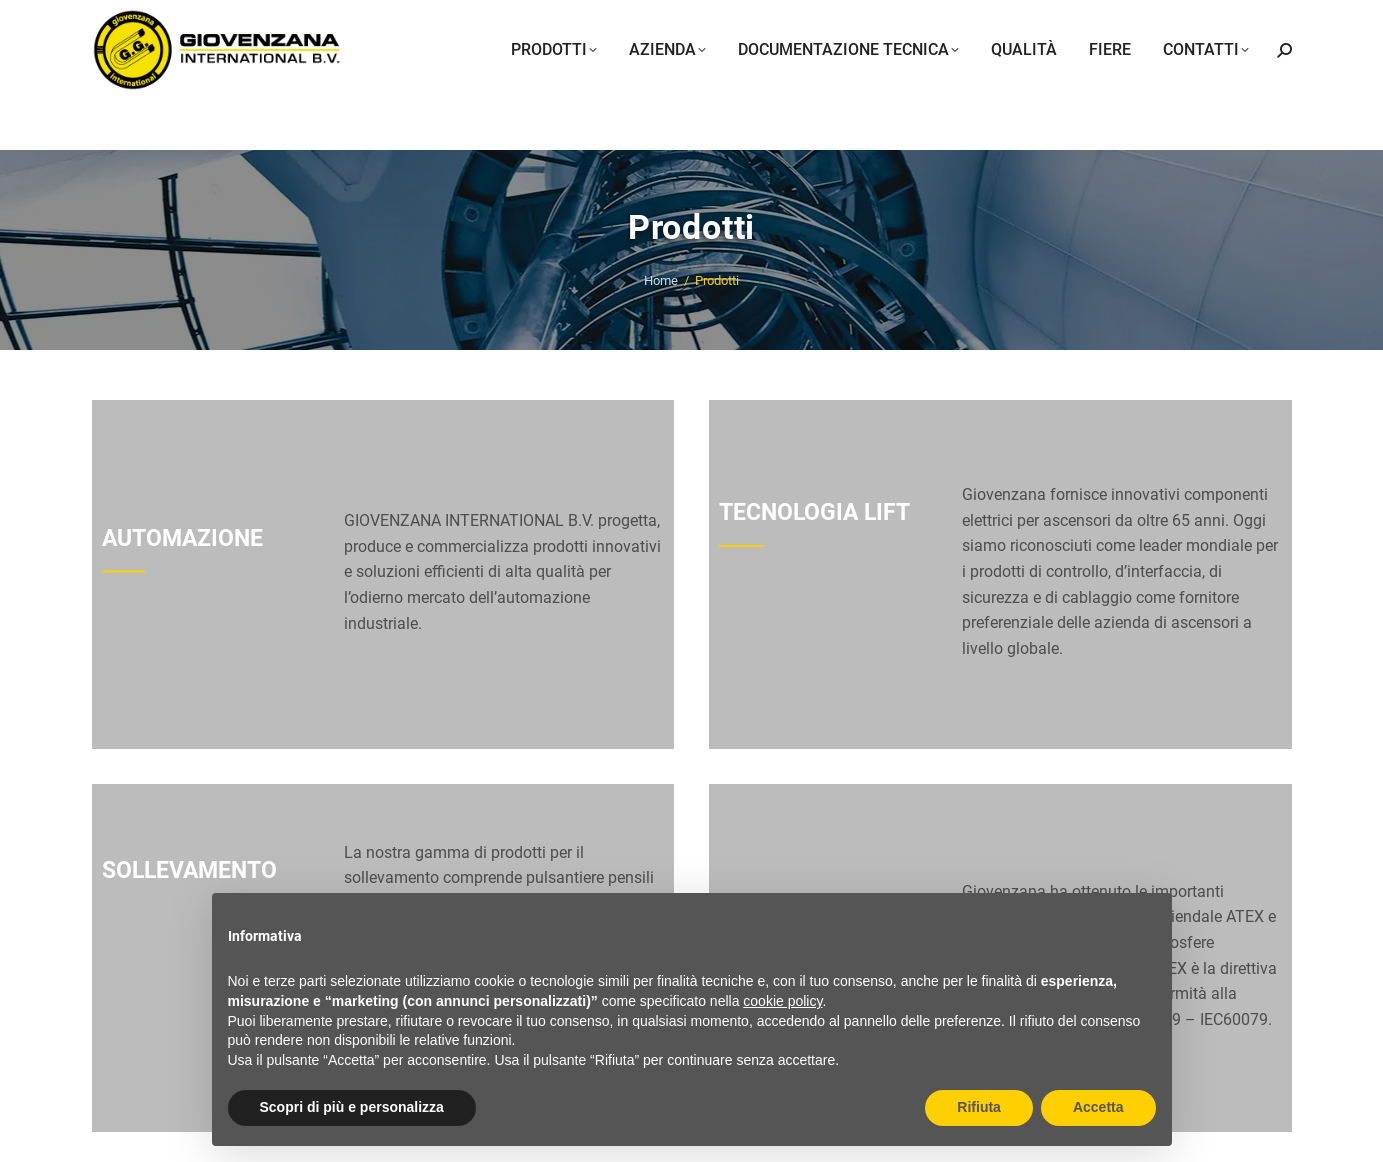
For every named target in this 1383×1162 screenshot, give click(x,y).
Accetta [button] (1098, 1107)
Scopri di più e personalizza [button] (352, 1107)
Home (661, 280)
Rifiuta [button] (979, 1107)
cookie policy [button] (782, 1001)
